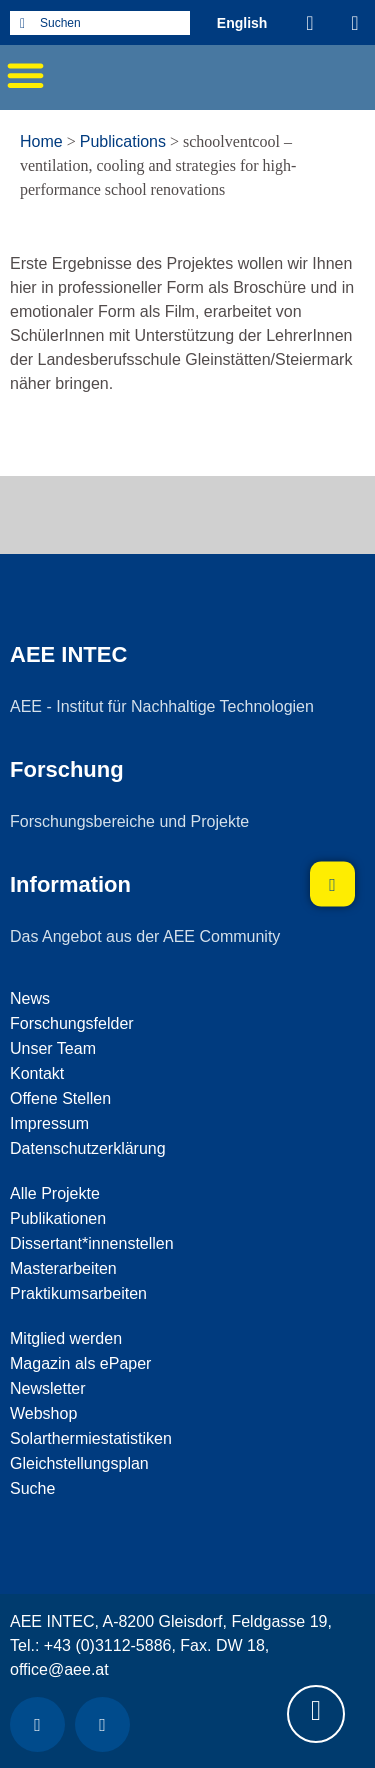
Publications (123, 141)
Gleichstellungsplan (79, 1463)
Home (41, 141)
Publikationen (58, 1218)
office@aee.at (59, 1669)
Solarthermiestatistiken (91, 1438)
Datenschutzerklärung (88, 1148)
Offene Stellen (60, 1098)
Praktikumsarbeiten (78, 1293)
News (30, 998)
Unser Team (53, 1048)
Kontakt (37, 1073)
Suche (32, 1488)
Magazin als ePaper (80, 1363)
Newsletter (48, 1388)
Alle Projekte (55, 1193)
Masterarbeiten (63, 1268)
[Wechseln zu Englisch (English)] (242, 22)
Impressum (49, 1123)
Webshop (43, 1413)
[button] (25, 75)
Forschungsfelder (72, 1023)
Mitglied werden (66, 1338)
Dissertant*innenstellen (92, 1243)
